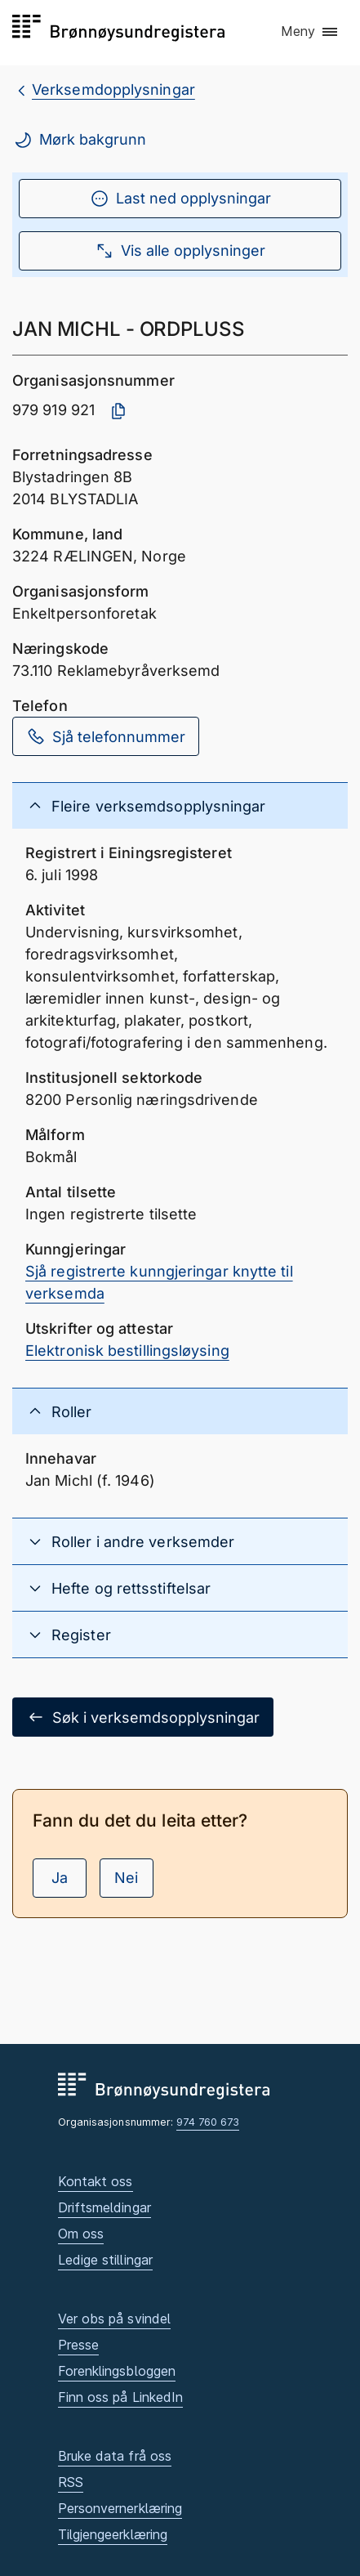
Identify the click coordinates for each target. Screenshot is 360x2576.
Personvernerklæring (120, 2508)
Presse (79, 2345)
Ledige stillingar (105, 2260)
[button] (310, 32)
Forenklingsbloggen (117, 2371)
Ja (59, 1877)
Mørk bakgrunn (79, 140)
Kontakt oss (95, 2181)
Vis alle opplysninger (180, 251)
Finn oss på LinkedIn (121, 2397)
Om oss (81, 2233)
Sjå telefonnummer (105, 736)
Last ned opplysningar (180, 198)
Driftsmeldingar (104, 2207)
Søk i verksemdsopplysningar (143, 1717)
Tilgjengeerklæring (113, 2534)
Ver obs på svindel (114, 2318)
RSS (70, 2482)
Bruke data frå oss (115, 2456)
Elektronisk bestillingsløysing (127, 1350)
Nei (126, 1877)
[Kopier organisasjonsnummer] (118, 411)
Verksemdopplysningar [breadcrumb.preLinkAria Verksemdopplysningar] (113, 89)
